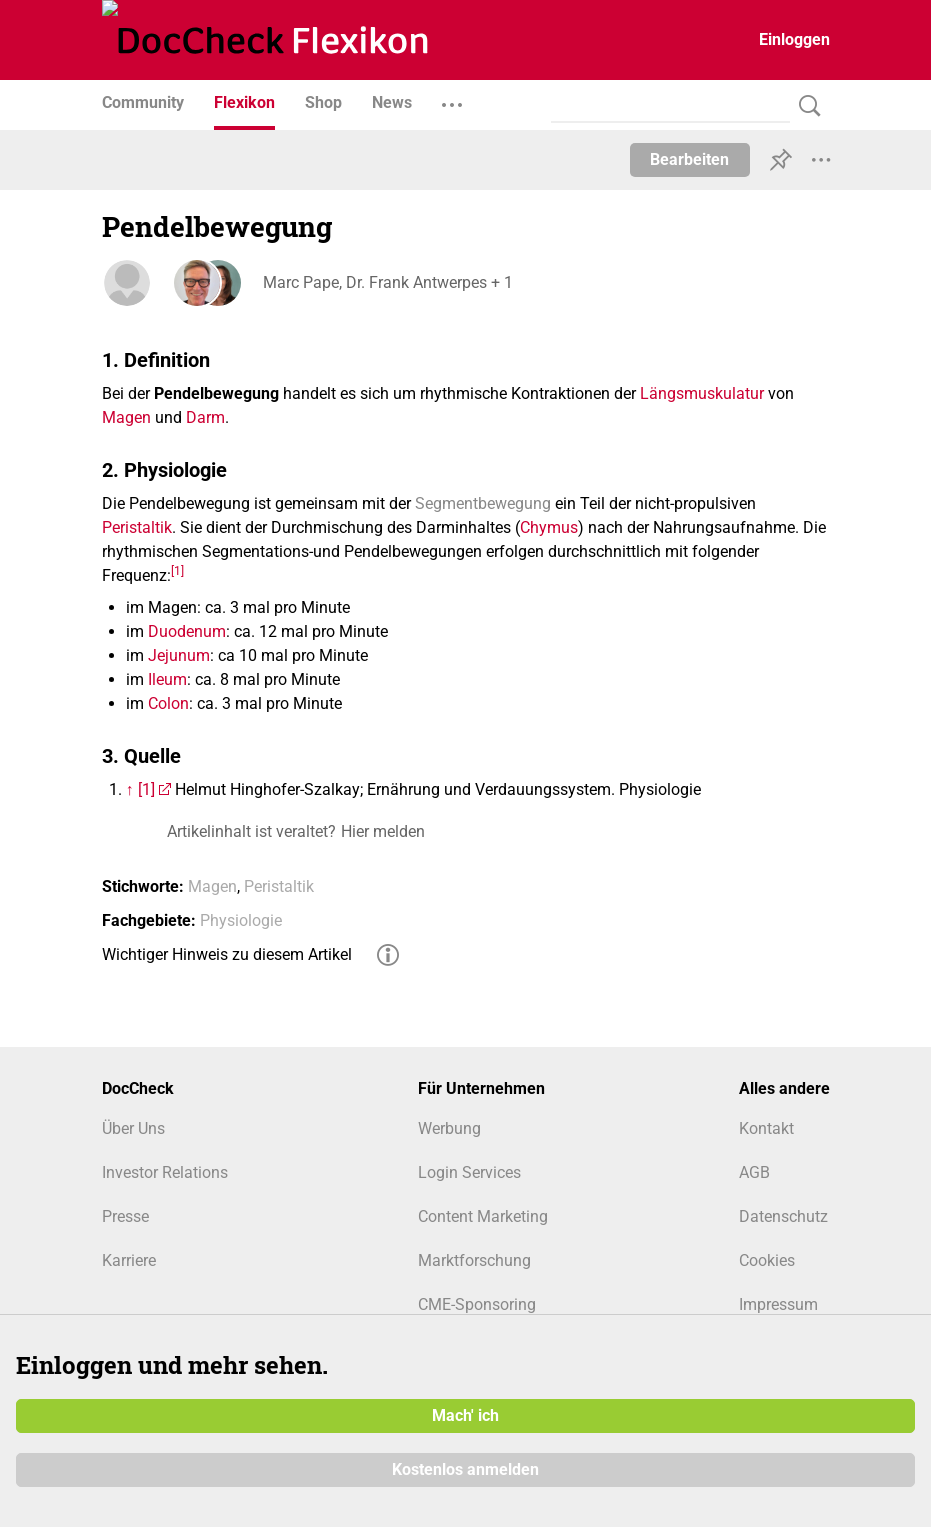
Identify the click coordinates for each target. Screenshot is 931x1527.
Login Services (469, 1172)
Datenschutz (783, 1216)
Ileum (167, 679)
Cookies (767, 1260)
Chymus (549, 527)
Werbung (449, 1128)
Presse (125, 1216)
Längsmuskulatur (702, 393)
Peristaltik (137, 527)
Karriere (129, 1260)
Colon (168, 703)
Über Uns (133, 1128)
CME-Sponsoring (477, 1304)
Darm (205, 417)
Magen (126, 417)
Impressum (778, 1304)
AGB (754, 1172)
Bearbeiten (689, 159)
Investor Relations (165, 1172)
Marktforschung (474, 1260)
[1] (177, 570)
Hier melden (383, 831)
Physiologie (241, 920)
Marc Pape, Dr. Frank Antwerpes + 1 (387, 282)
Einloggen (794, 39)
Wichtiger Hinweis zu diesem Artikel (227, 954)
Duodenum (187, 631)
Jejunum (179, 655)
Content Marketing (483, 1216)
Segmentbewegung (483, 503)
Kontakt (766, 1128)
